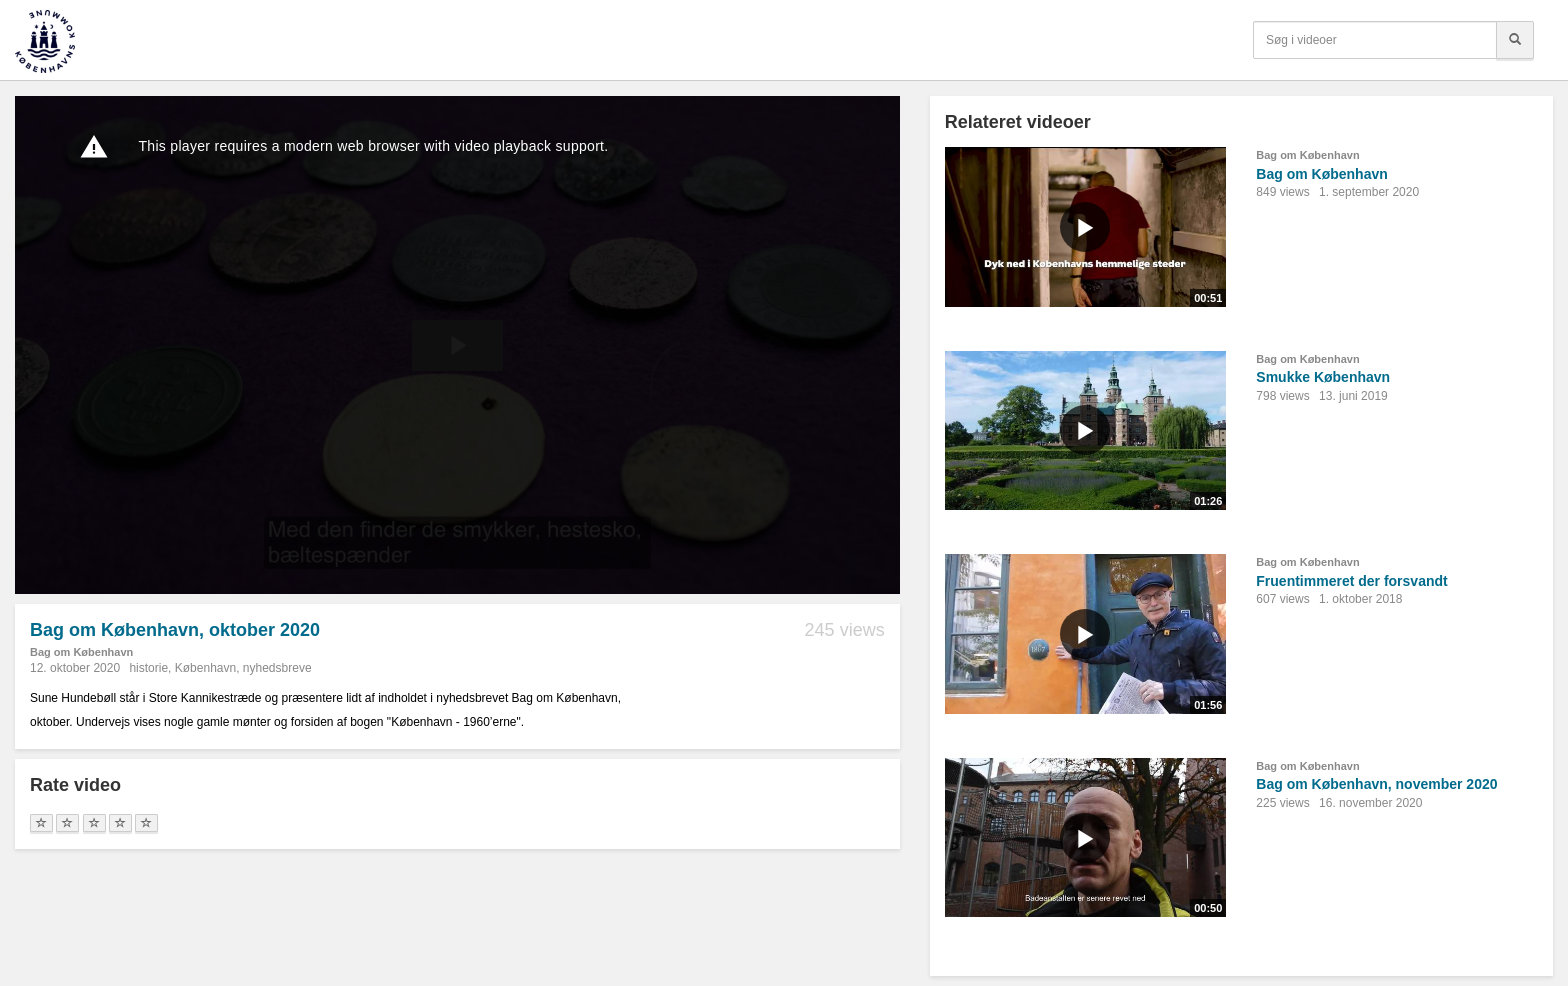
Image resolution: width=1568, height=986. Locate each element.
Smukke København (1323, 377)
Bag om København (81, 652)
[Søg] (1515, 40)
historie (148, 668)
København (205, 668)
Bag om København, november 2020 (1376, 784)
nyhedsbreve (277, 668)
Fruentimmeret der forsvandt (1351, 581)
